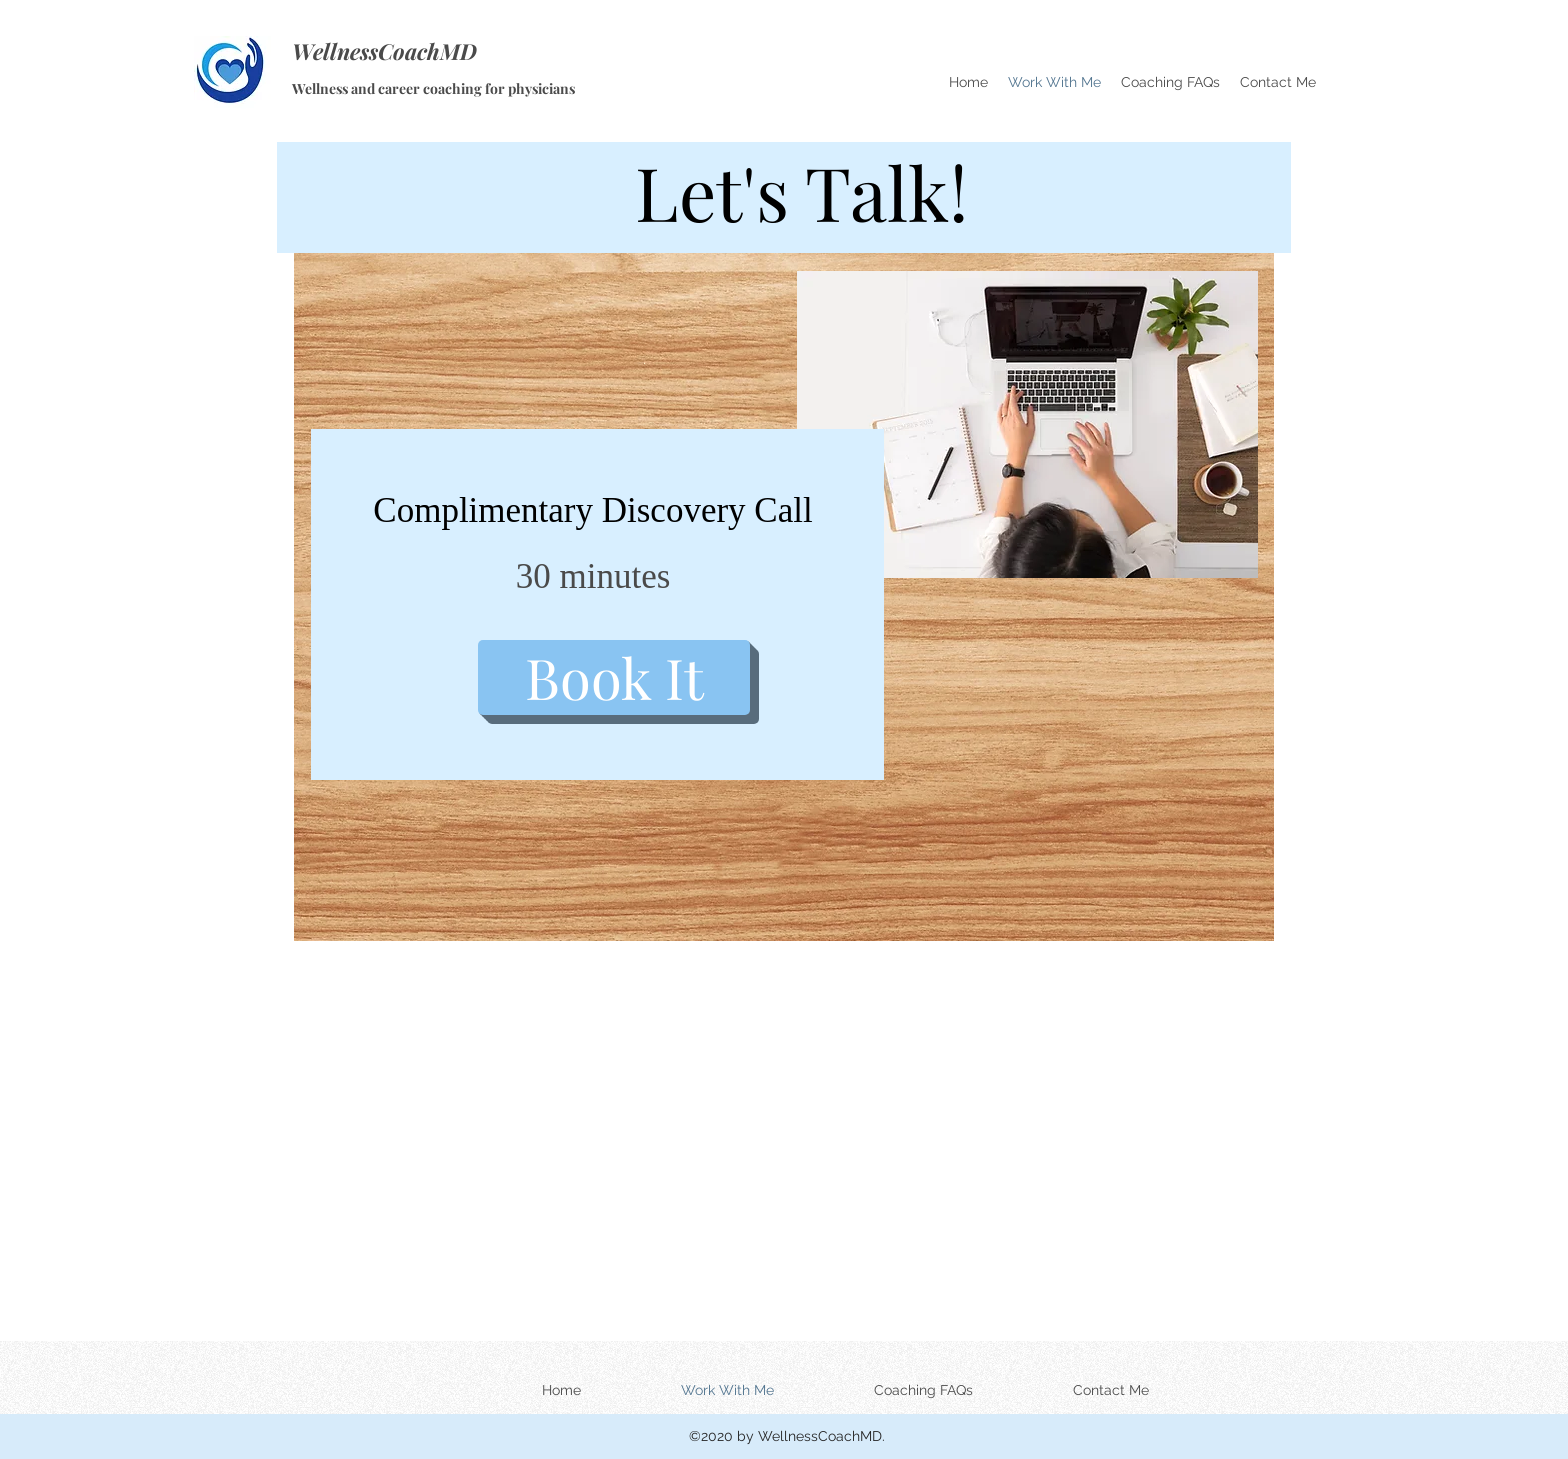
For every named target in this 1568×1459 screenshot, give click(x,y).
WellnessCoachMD (384, 51)
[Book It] (614, 677)
